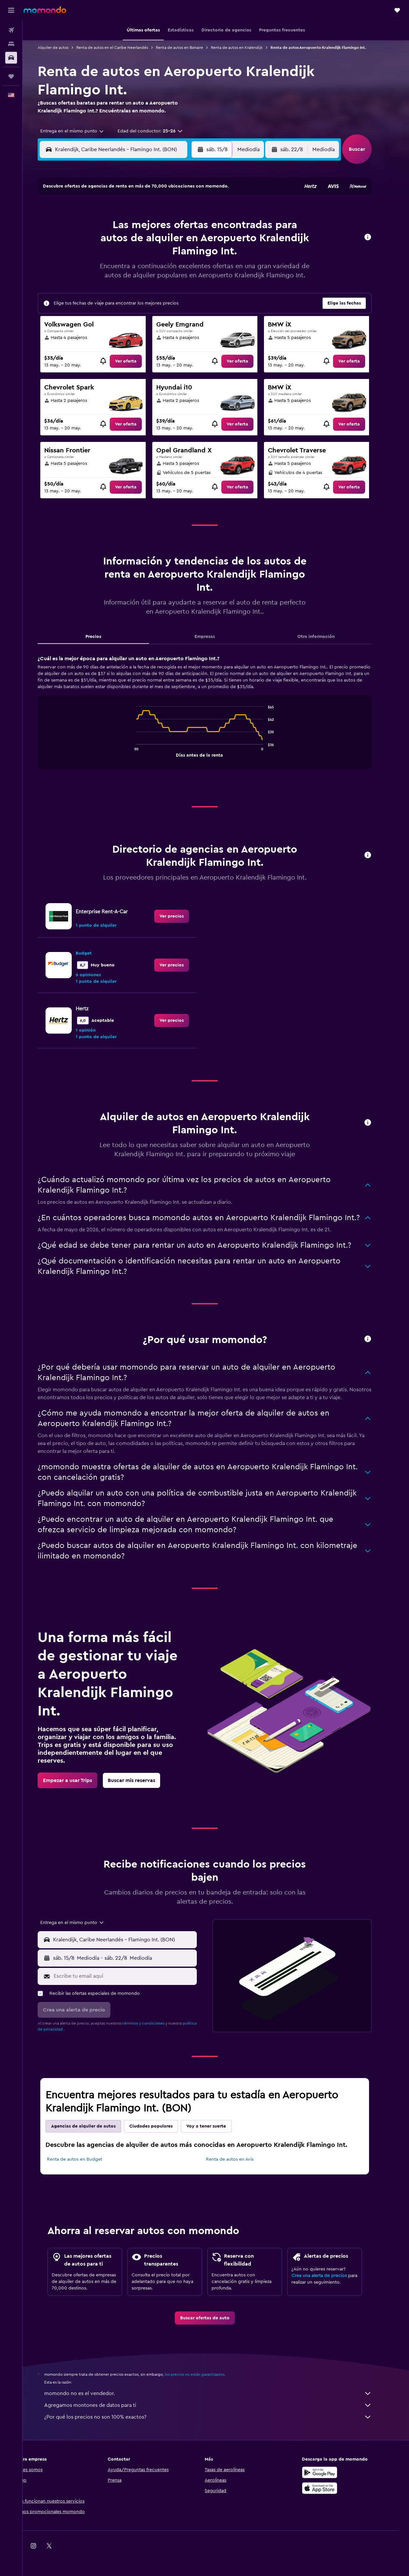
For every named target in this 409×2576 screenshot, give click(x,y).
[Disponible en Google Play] (330, 2472)
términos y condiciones (155, 2023)
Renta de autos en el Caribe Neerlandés (123, 48)
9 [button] (193, 226)
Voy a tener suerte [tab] (217, 2126)
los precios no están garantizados (205, 2374)
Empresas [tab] (216, 636)
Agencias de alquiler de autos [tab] (94, 2126)
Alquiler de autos (64, 48)
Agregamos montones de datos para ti (219, 2405)
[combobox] (81, 131)
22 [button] (178, 258)
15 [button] (178, 242)
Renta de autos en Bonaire (190, 48)
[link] (137, 361)
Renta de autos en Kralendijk (248, 48)
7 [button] (162, 226)
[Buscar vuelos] (11, 30)
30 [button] (194, 273)
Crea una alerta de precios (330, 2275)
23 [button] (193, 258)
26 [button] (131, 273)
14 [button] (162, 242)
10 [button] (99, 242)
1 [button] (178, 210)
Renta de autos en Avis (241, 2159)
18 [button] (115, 258)
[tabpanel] (216, 719)
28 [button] (162, 273)
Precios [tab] (104, 636)
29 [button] (178, 273)
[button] (11, 10)
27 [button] (146, 273)
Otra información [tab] (327, 636)
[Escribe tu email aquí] (135, 1976)
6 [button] (146, 226)
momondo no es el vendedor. (219, 2393)
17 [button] (99, 258)
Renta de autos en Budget (85, 2159)
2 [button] (193, 210)
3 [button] (99, 226)
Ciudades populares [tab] (162, 2126)
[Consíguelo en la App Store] (330, 2488)
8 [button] (178, 226)
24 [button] (99, 273)
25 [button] (115, 273)
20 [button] (146, 258)
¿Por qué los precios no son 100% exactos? (219, 2417)
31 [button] (99, 289)
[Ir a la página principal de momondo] (45, 10)
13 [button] (146, 242)
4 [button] (115, 226)
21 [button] (162, 258)
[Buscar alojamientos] (11, 43)
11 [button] (115, 242)
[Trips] (11, 76)
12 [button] (130, 242)
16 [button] (193, 242)
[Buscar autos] (11, 57)
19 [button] (130, 258)
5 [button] (130, 226)
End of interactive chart (143, 751)
